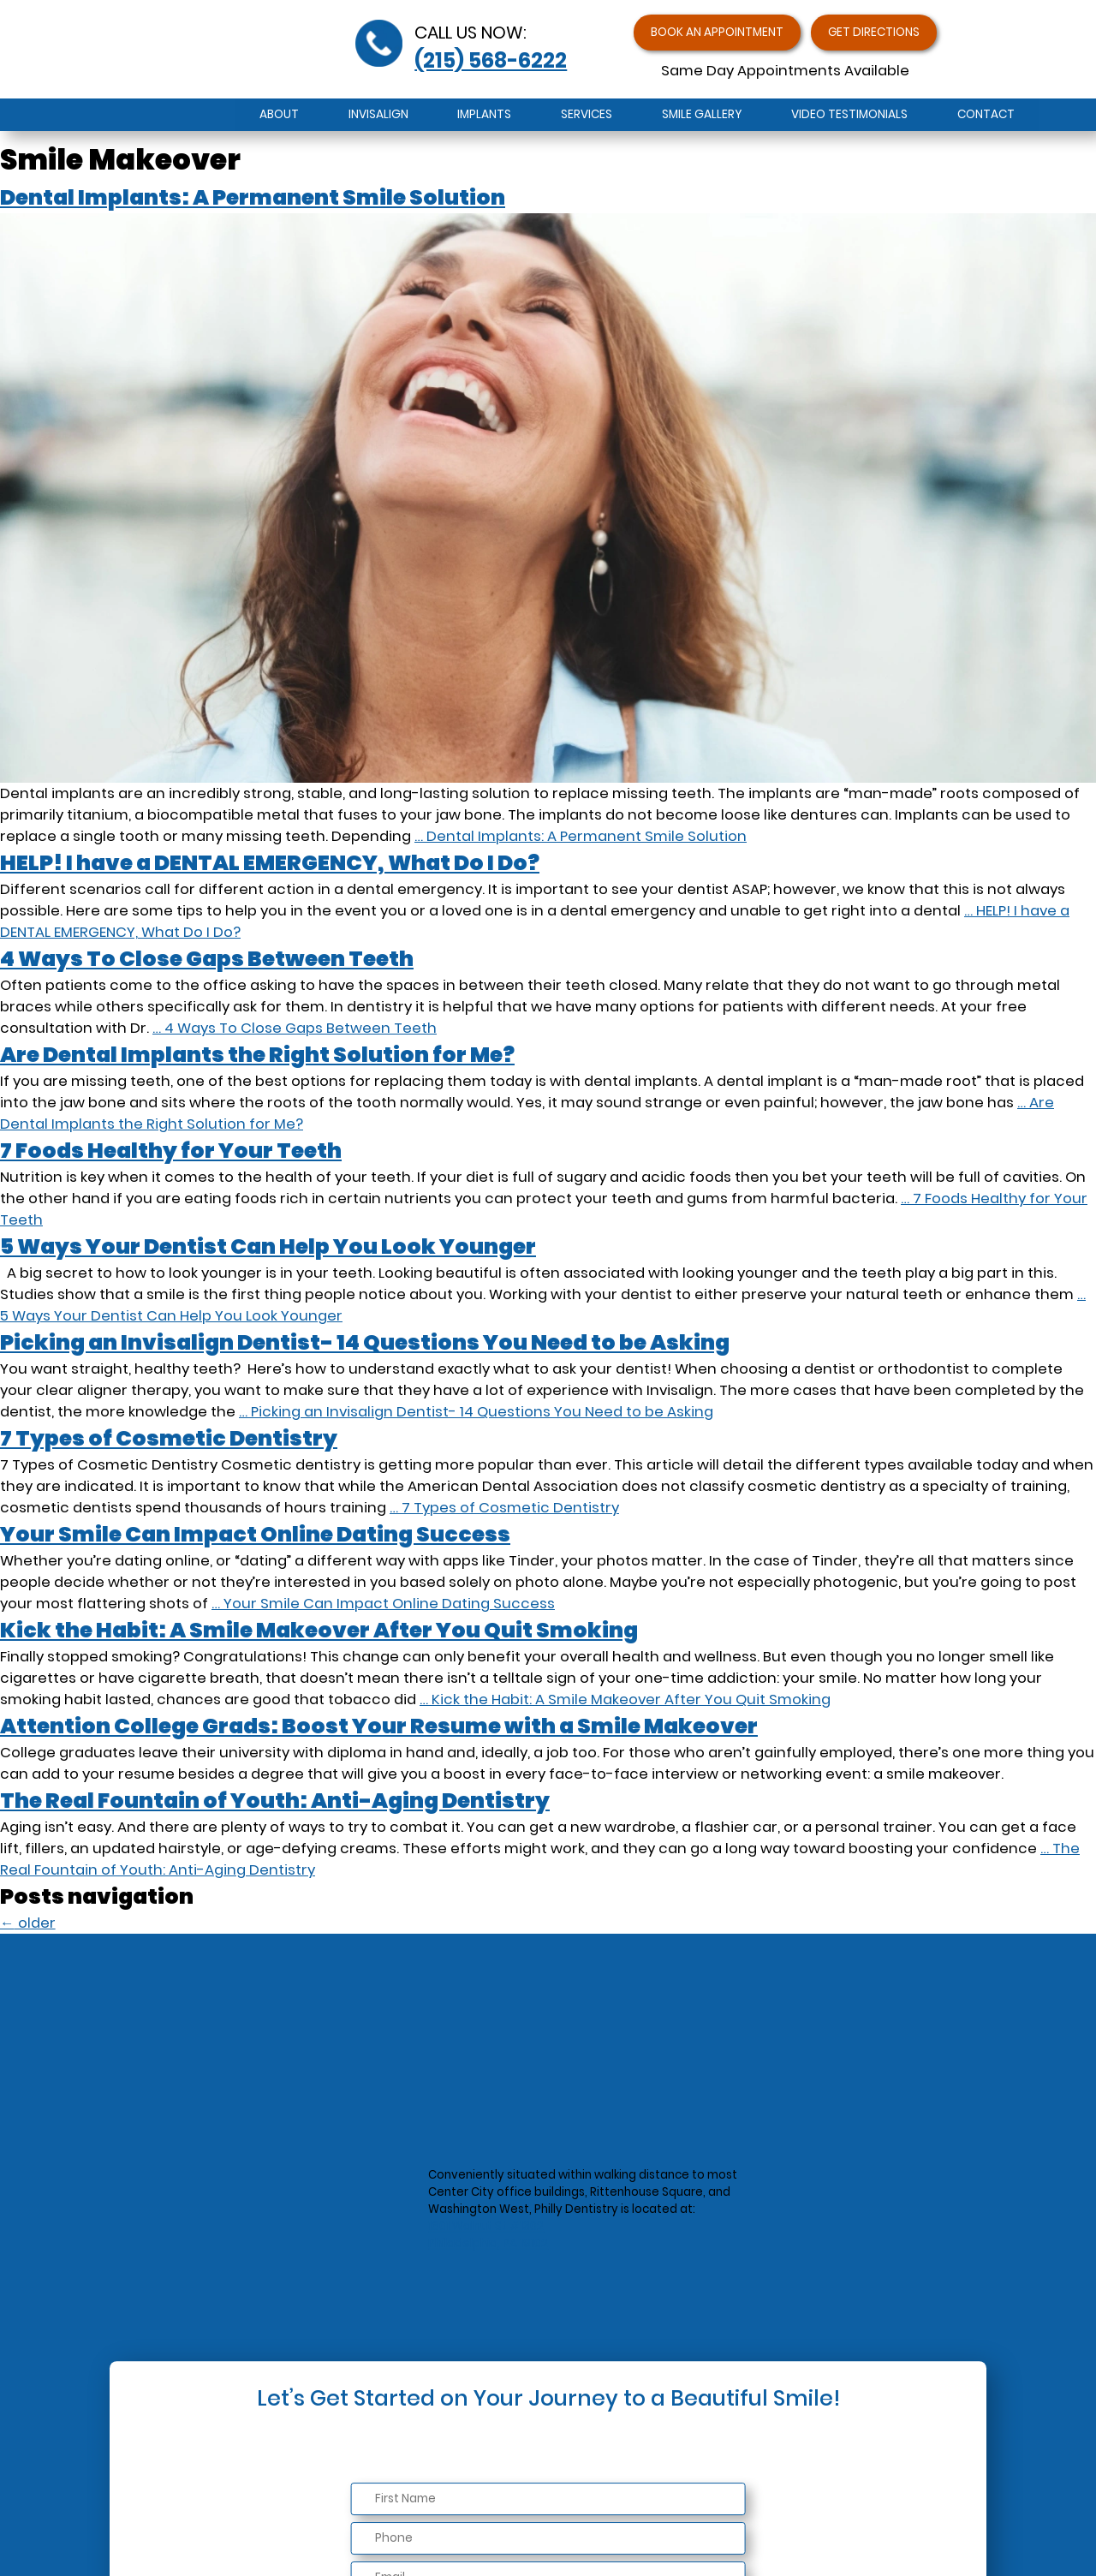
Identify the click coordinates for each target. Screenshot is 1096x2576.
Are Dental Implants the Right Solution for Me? (257, 1055)
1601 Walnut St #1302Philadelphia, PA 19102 (488, 2235)
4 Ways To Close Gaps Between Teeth (207, 959)
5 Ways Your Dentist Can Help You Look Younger (268, 1246)
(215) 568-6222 (490, 65)
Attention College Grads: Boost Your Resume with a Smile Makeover (379, 1726)
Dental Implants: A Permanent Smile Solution (252, 197)
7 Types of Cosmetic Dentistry (168, 1438)
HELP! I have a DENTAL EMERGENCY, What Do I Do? (269, 863)
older (28, 1923)
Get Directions (890, 36)
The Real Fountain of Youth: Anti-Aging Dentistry (275, 1801)
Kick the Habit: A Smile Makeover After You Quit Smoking (319, 1630)
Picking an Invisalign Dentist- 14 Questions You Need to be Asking (365, 1342)
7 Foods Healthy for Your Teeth (171, 1151)
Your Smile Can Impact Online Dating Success (255, 1534)
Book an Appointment (703, 36)
